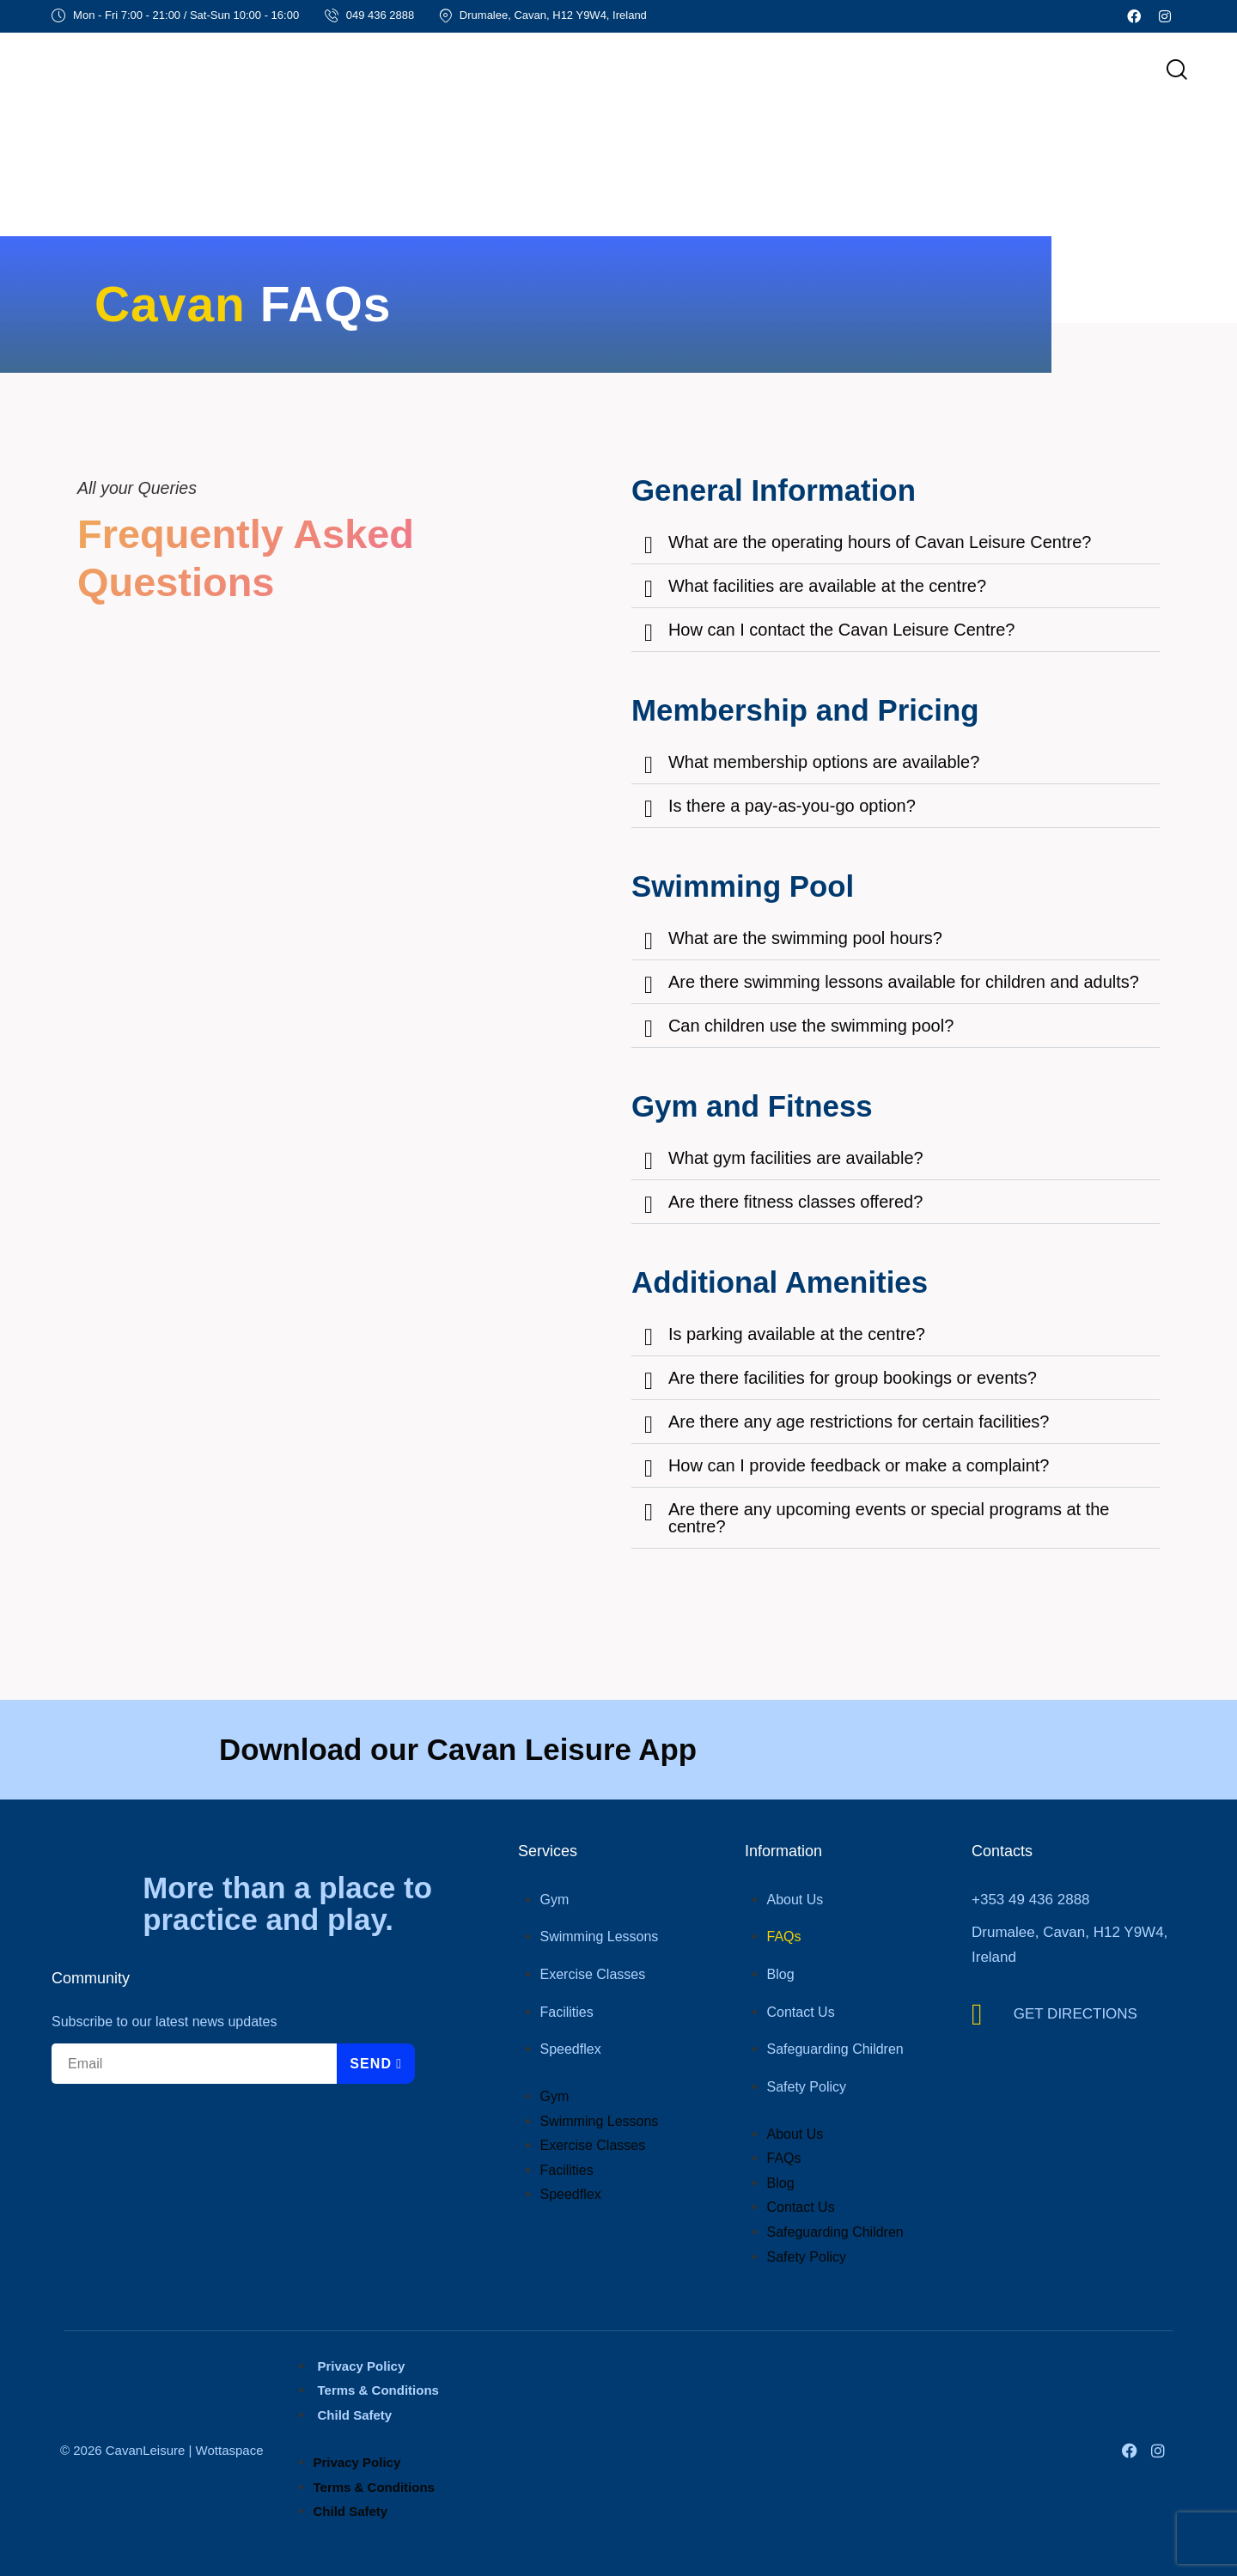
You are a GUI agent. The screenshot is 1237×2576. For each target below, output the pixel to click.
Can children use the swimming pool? (811, 1025)
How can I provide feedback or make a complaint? (859, 1465)
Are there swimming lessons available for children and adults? (903, 981)
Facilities (567, 2012)
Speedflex (570, 2049)
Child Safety (355, 2415)
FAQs (784, 1936)
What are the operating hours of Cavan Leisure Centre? (880, 542)
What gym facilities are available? (795, 1157)
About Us (795, 1899)
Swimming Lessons (599, 1936)
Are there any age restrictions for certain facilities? (859, 1421)
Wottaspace (230, 2450)
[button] (895, 542)
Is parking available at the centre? (796, 1334)
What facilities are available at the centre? (827, 585)
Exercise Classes (593, 1974)
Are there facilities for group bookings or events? (852, 1377)
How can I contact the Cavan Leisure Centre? (841, 629)
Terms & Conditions (378, 2390)
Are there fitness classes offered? (795, 1201)
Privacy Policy (361, 2366)
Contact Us (801, 2012)
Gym (555, 1899)
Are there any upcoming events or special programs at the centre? (889, 1518)
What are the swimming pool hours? (805, 938)
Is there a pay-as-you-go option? (792, 805)
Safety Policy (806, 2087)
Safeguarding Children (835, 2049)
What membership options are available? (823, 761)
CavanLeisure (146, 2450)
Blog (781, 1974)
